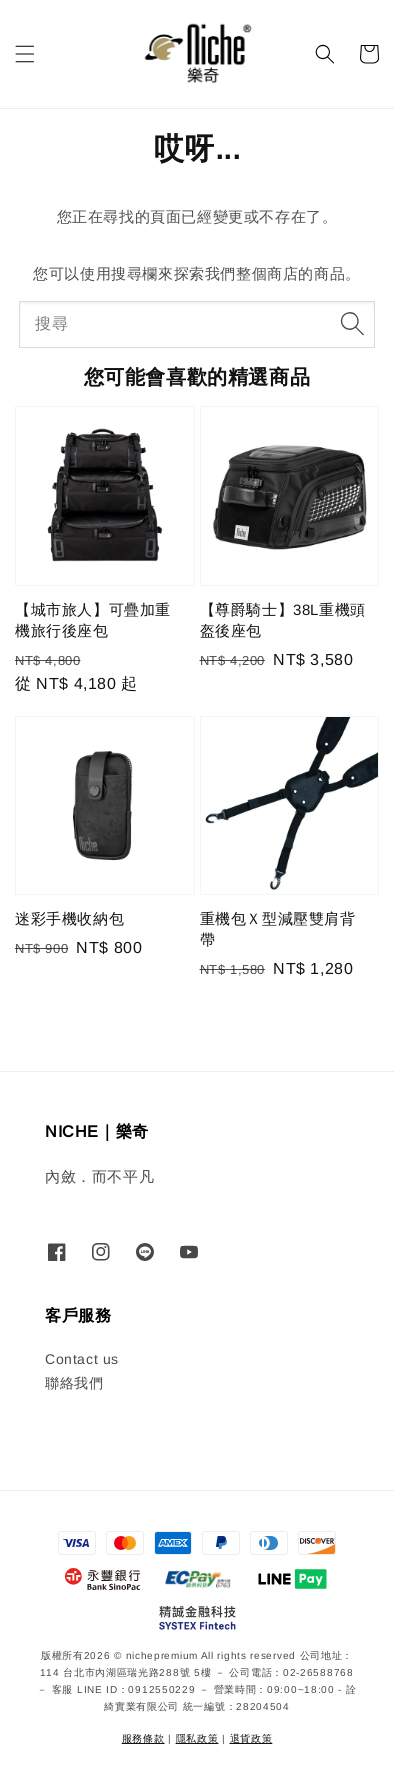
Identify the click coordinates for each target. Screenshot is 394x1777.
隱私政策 (197, 1738)
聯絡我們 (74, 1383)
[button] (25, 54)
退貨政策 (251, 1738)
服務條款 (143, 1738)
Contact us (82, 1359)
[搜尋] (352, 324)
